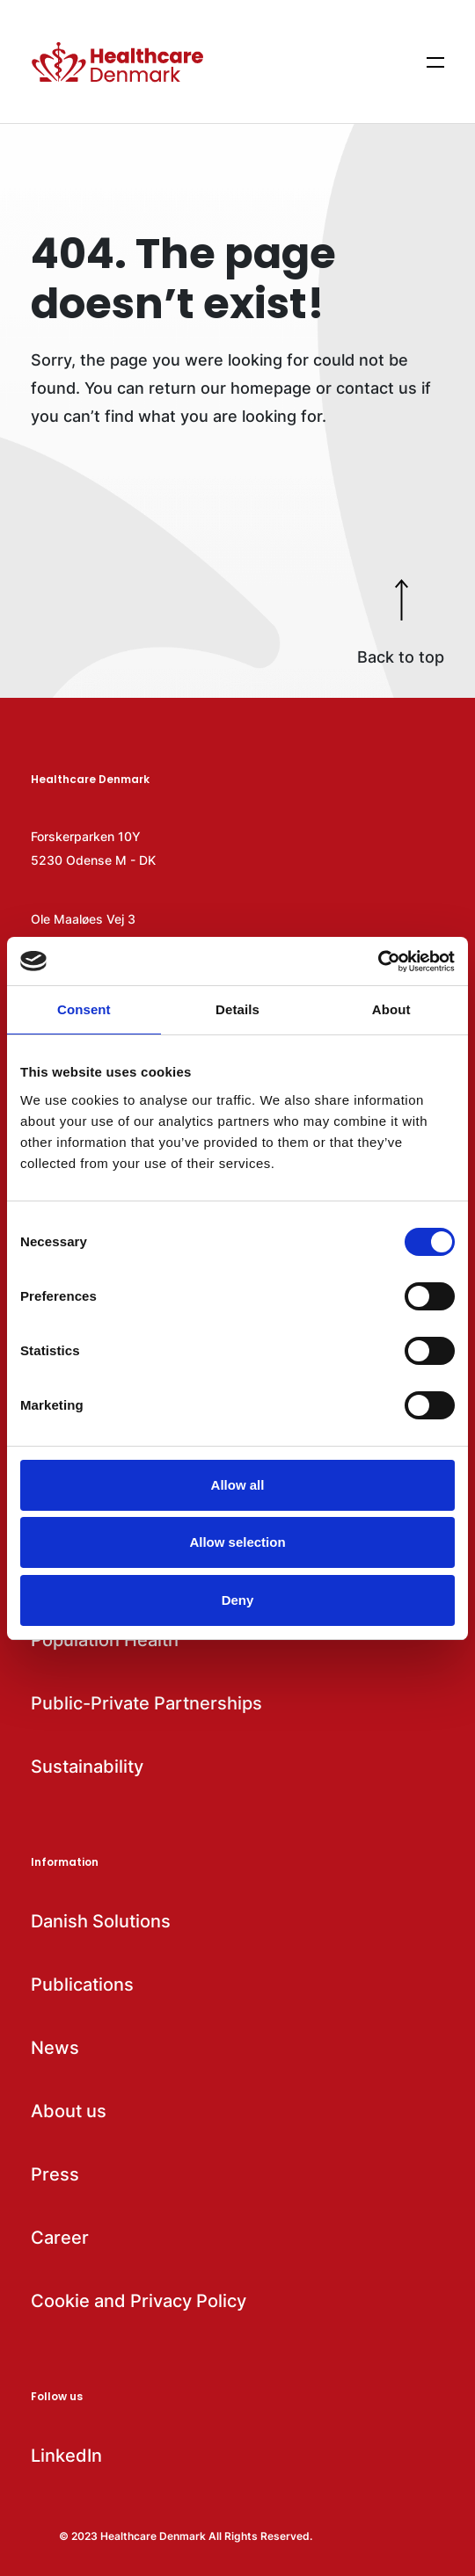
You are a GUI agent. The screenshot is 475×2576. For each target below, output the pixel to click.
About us (68, 2111)
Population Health (105, 1640)
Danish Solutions (101, 1921)
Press (55, 2174)
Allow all (238, 1484)
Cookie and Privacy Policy (138, 2300)
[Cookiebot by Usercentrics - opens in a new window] (378, 961)
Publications (82, 1984)
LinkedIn (66, 2455)
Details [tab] (237, 1009)
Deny (238, 1600)
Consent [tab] (84, 1009)
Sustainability (87, 1766)
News (55, 2047)
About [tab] (391, 1009)
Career (60, 2237)
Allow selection (237, 1542)
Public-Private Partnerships (146, 1703)
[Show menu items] (435, 61)
